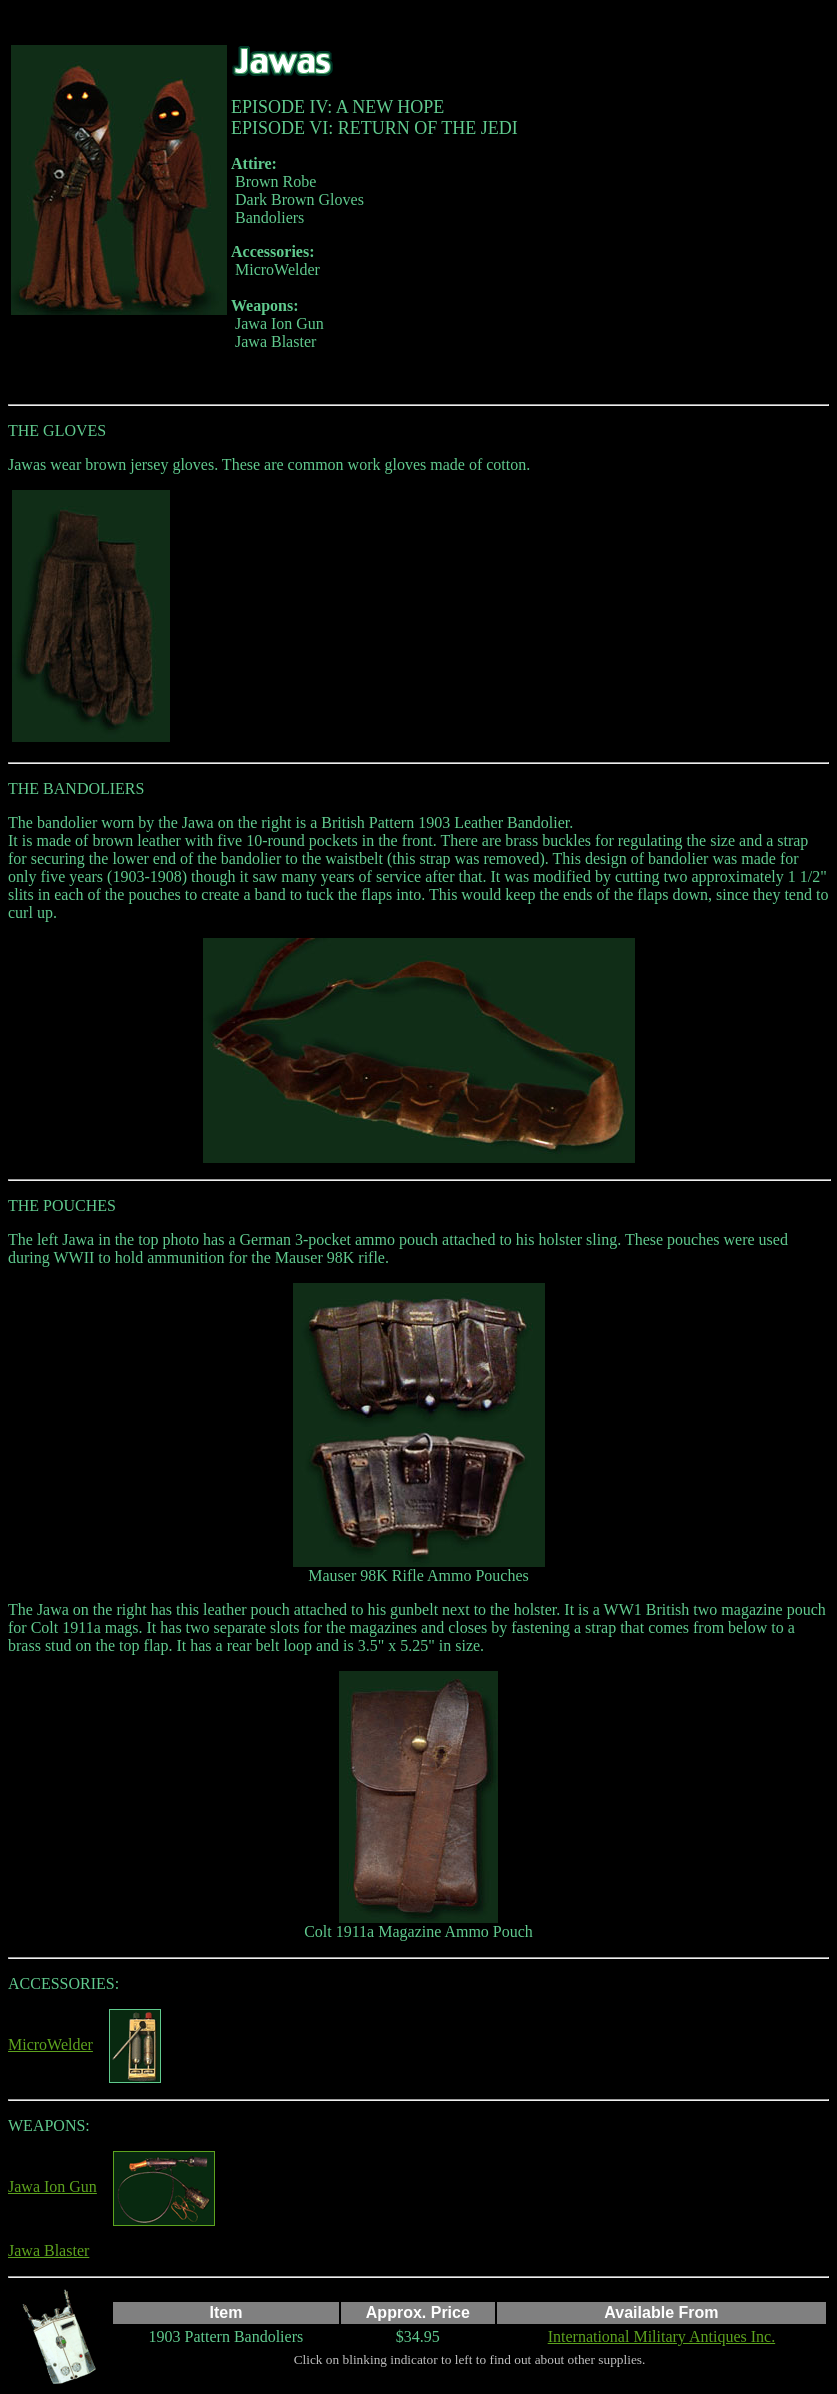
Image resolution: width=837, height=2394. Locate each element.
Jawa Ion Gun (52, 2186)
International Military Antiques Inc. (662, 2336)
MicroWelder (50, 2044)
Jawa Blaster (48, 2250)
